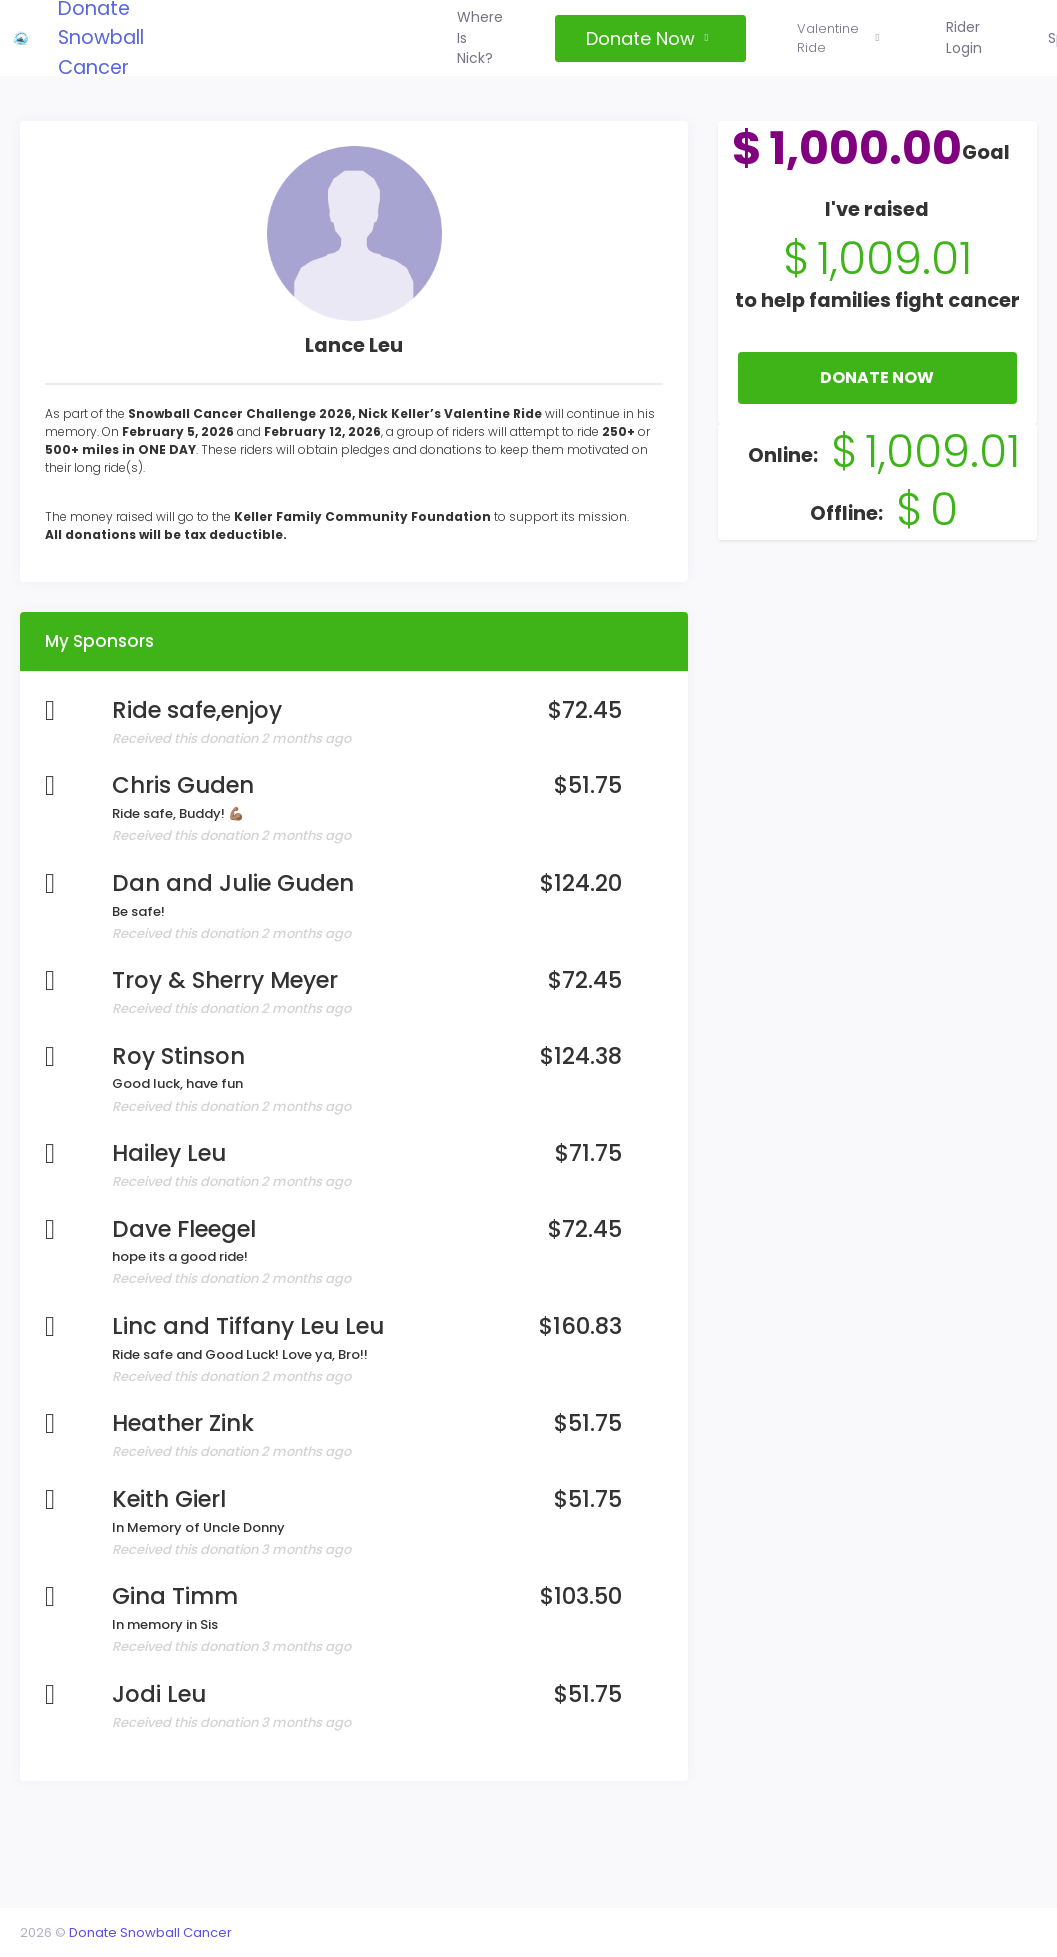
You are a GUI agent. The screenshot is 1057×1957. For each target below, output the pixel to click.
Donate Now (871, 403)
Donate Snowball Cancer (160, 1927)
